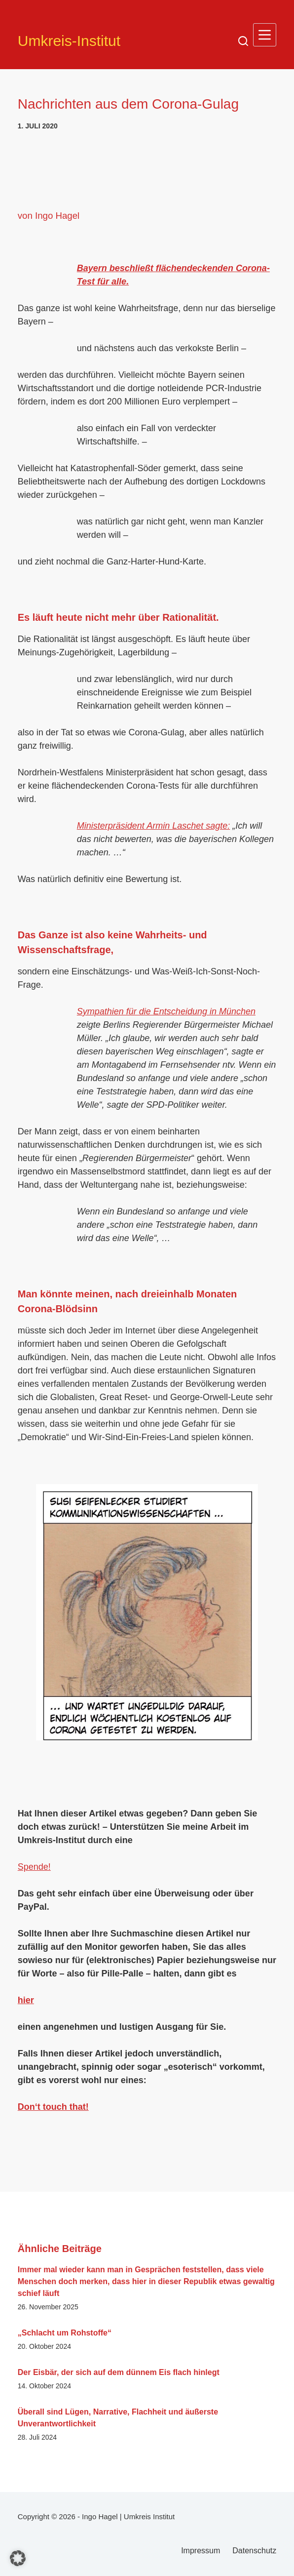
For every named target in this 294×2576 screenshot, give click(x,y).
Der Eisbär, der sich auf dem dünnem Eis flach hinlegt (119, 2372)
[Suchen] (243, 41)
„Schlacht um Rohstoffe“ (64, 2333)
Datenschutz (254, 2550)
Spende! (34, 1867)
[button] (18, 2558)
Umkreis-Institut (69, 41)
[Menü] (264, 34)
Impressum (200, 2550)
